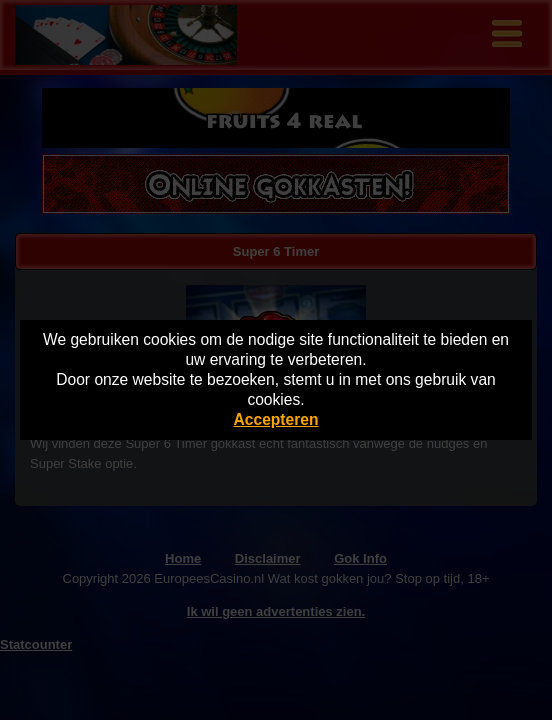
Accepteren (276, 419)
